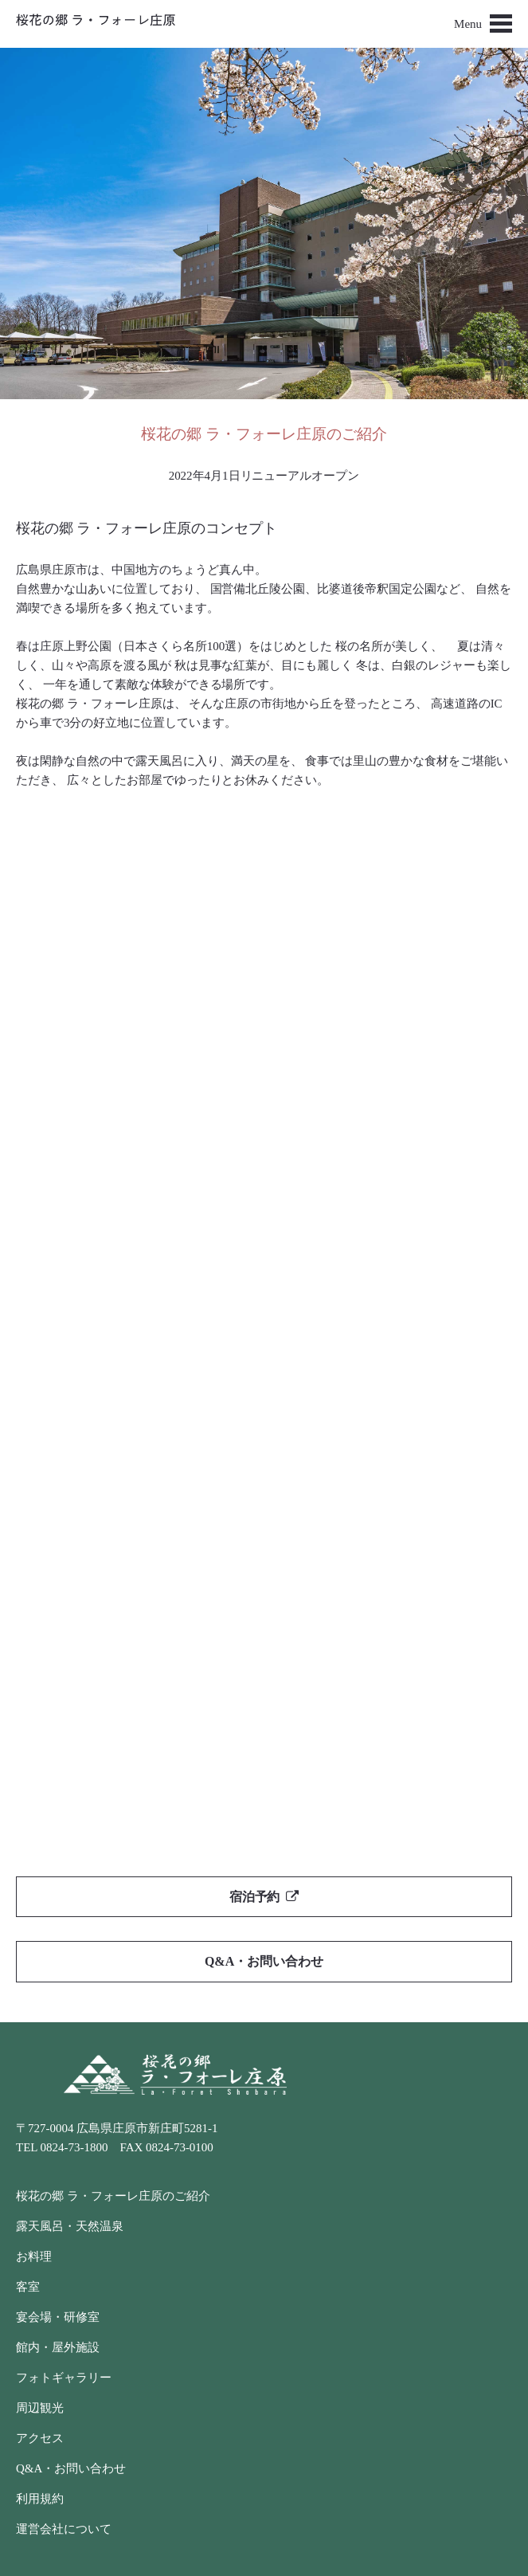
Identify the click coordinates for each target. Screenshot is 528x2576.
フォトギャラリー (63, 2377)
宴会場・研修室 (58, 2317)
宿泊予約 (264, 1897)
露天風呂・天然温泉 (69, 2226)
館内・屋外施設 (58, 2347)
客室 (28, 2286)
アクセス (40, 2438)
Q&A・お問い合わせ (264, 1961)
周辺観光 (40, 2408)
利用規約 (40, 2498)
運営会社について (63, 2529)
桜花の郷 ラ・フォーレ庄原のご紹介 (113, 2196)
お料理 (34, 2256)
